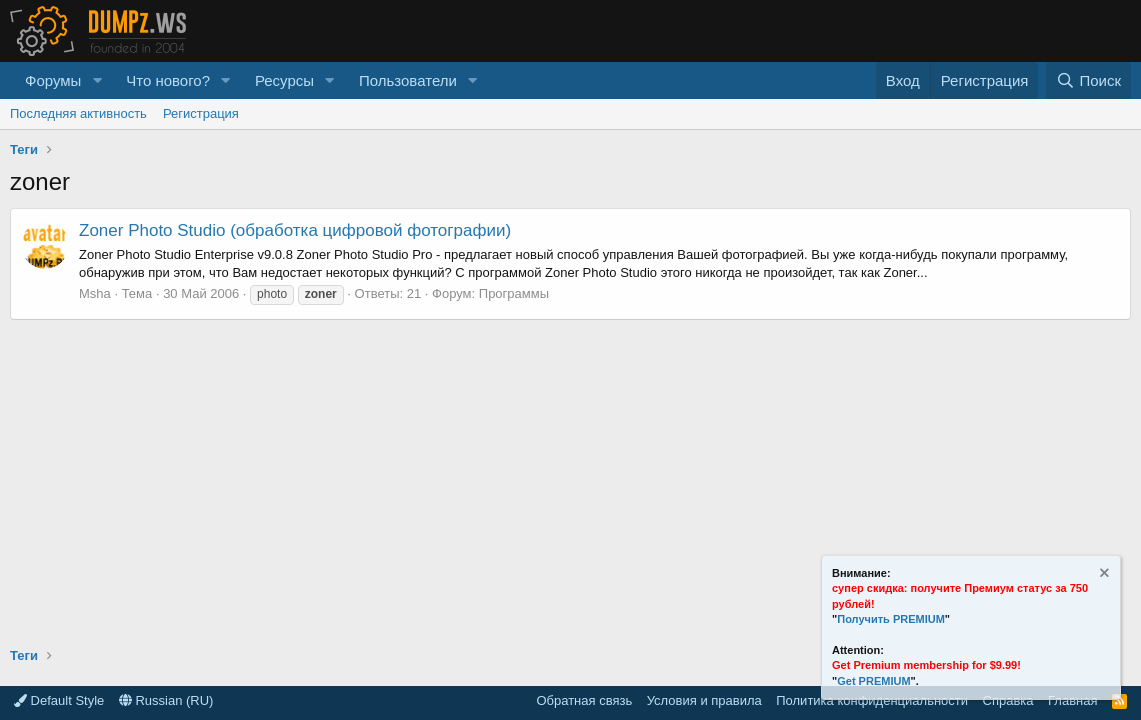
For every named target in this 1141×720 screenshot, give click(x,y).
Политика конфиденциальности (872, 700)
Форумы (53, 80)
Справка (1008, 700)
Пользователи (408, 80)
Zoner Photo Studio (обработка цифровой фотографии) (295, 230)
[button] (97, 80)
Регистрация (201, 113)
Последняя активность (78, 113)
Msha (95, 293)
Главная (1072, 700)
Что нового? (168, 80)
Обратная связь (584, 700)
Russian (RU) (166, 700)
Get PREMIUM (873, 681)
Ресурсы (284, 80)
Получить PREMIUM (891, 619)
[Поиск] (1088, 80)
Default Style (59, 700)
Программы (514, 293)
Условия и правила (704, 700)
